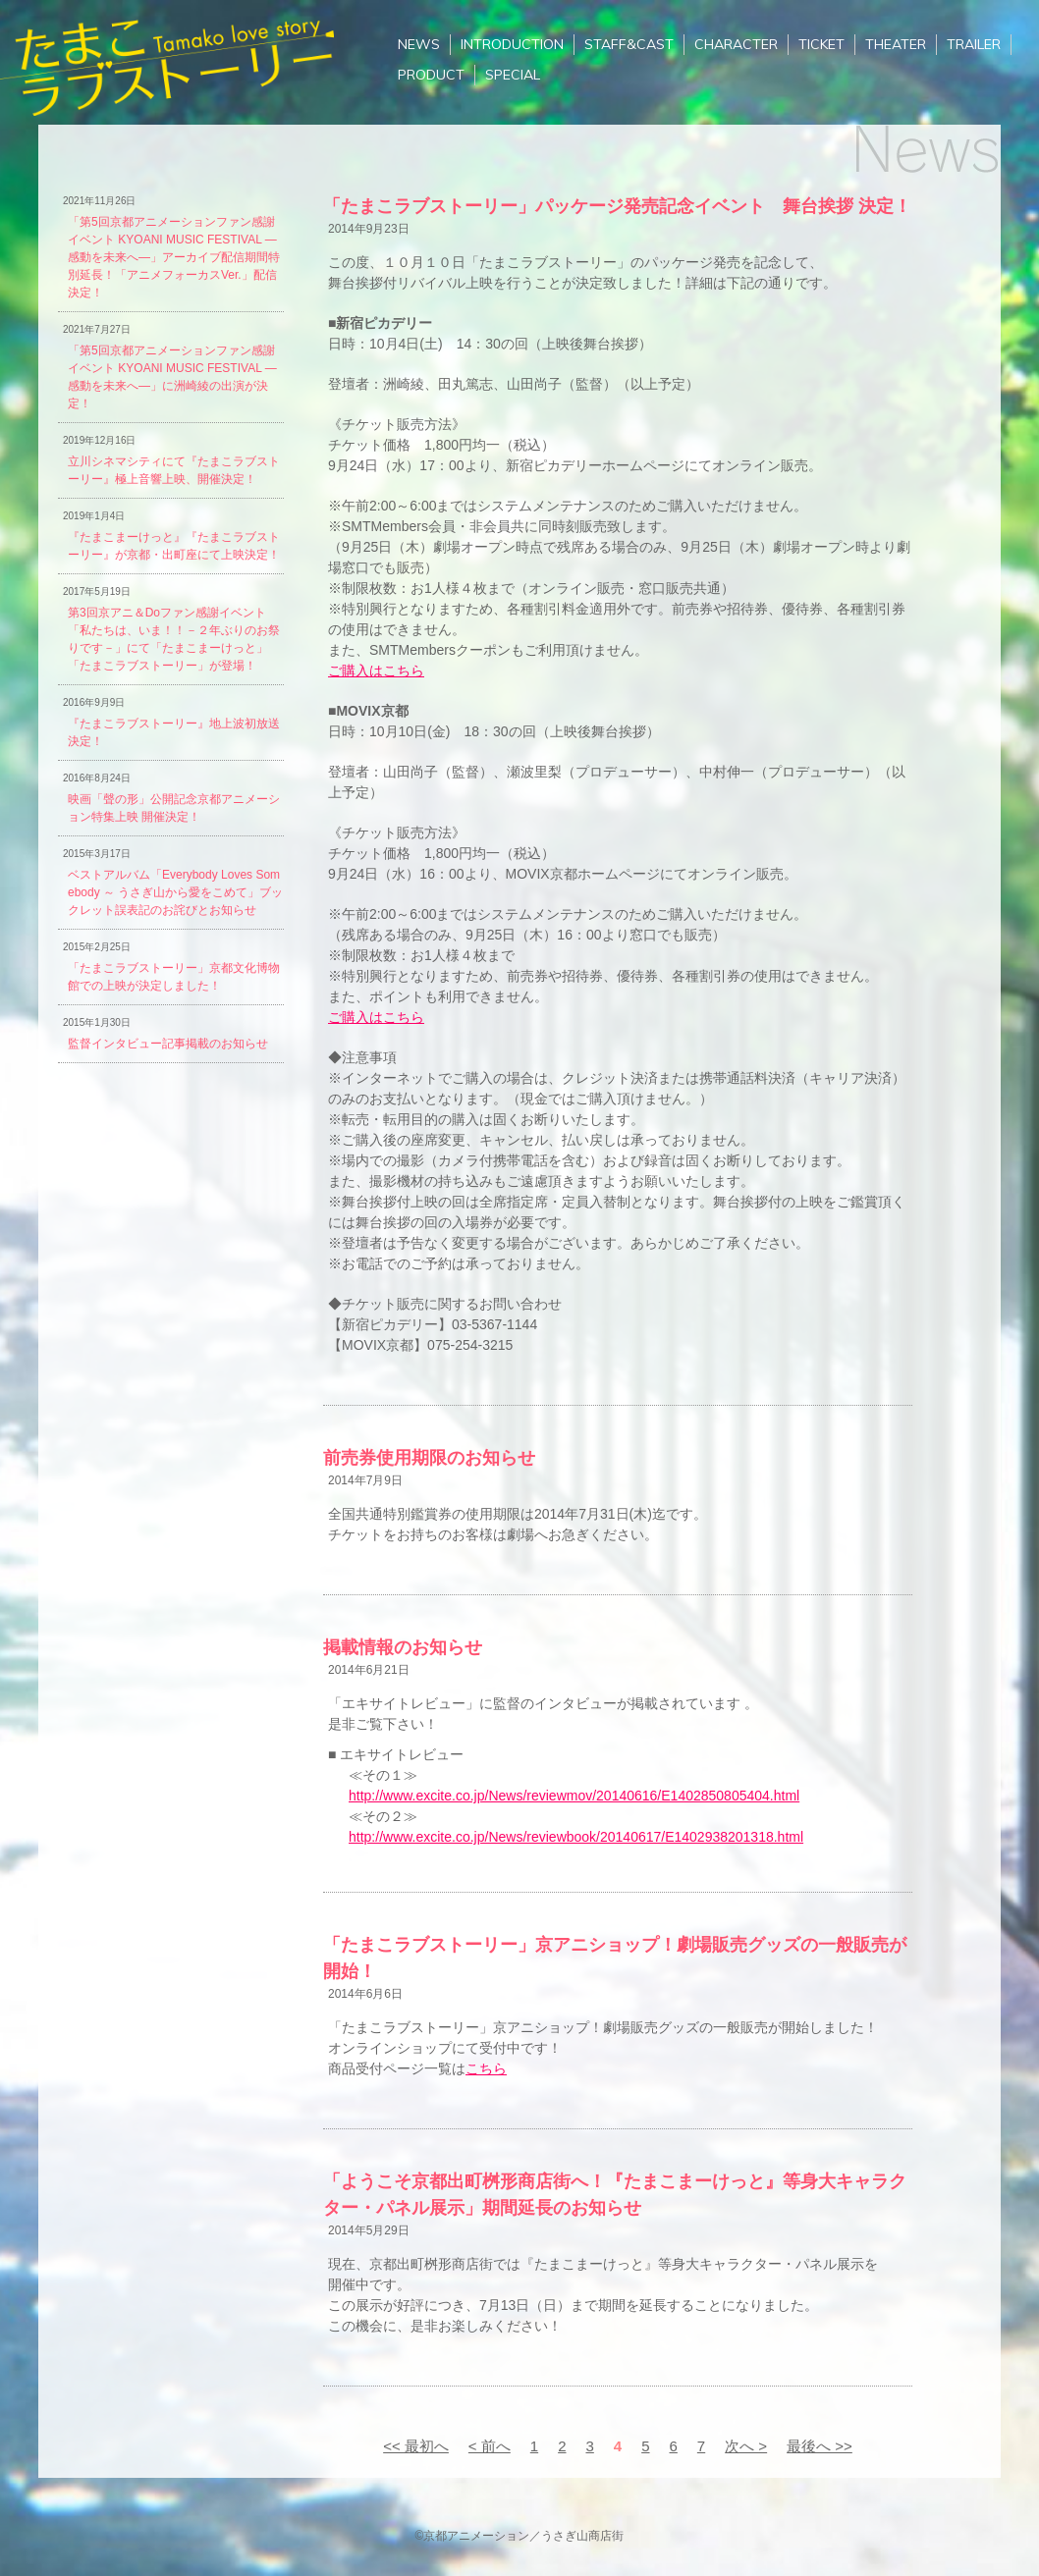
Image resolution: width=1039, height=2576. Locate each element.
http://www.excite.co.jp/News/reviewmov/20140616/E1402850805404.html (574, 1795)
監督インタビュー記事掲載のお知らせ (168, 1043)
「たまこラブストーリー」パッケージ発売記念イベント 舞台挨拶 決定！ (617, 206)
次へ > (746, 2446)
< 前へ (489, 2446)
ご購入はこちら (376, 670)
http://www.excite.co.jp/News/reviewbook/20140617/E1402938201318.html (576, 1837)
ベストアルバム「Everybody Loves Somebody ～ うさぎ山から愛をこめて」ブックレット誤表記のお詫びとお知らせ (175, 892)
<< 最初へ (416, 2446)
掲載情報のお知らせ (402, 1647)
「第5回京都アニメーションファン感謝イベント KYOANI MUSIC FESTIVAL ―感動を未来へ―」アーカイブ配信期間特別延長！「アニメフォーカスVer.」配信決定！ (174, 257)
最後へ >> (819, 2446)
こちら (486, 2068)
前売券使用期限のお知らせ (429, 1458)
